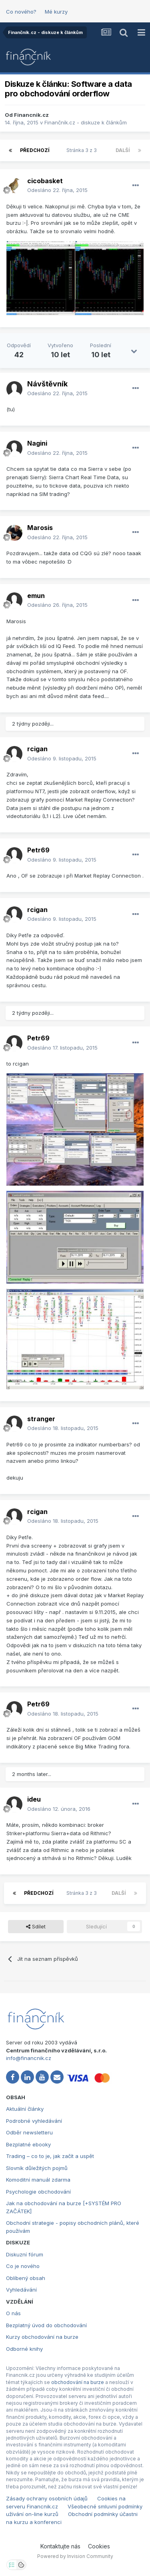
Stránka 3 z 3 (82, 150)
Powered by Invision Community (75, 2556)
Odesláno (57, 190)
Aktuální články (25, 2109)
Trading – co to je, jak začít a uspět (50, 2156)
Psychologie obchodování (38, 2191)
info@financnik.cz (28, 2058)
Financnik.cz (31, 115)
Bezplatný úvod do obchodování (46, 2325)
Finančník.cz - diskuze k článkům (85, 122)
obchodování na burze (77, 2382)
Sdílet (36, 1926)
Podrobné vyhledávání (34, 2121)
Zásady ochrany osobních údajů (47, 2498)
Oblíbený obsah (25, 2278)
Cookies (99, 2546)
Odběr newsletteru (29, 2132)
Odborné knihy (24, 2349)
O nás (13, 2313)
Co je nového (23, 2266)
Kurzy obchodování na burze (42, 2337)
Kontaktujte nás (60, 2546)
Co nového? (21, 11)
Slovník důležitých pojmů (37, 2168)
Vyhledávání (21, 2289)
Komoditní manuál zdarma (38, 2179)
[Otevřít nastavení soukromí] (11, 2565)
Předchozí (35, 150)
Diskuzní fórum (24, 2254)
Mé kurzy (56, 11)
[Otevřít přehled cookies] (21, 2565)
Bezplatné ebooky (28, 2144)
